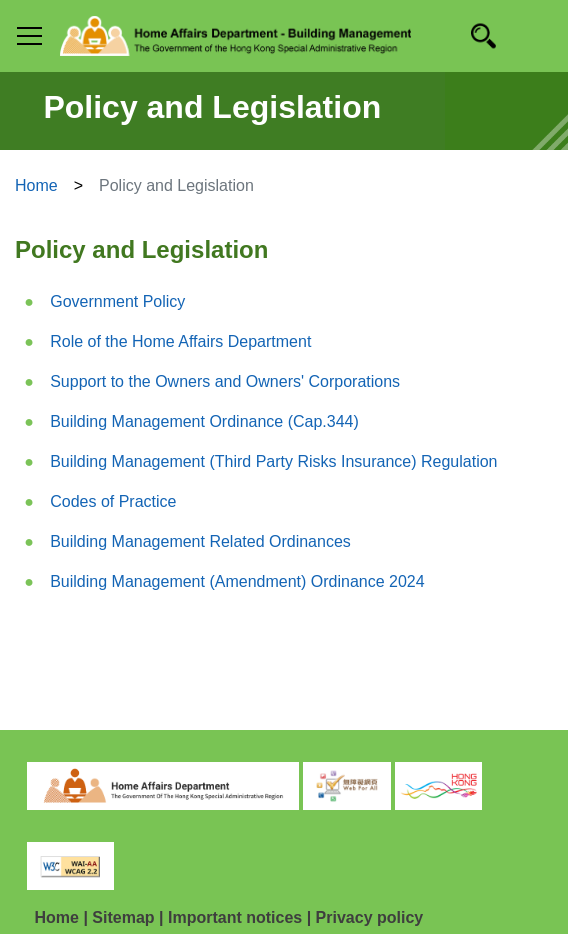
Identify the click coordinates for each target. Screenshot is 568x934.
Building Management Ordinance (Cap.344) (204, 421)
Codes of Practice (113, 501)
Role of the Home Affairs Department (180, 341)
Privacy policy (370, 917)
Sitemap (123, 917)
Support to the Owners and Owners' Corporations (225, 381)
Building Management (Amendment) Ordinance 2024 (237, 581)
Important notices (235, 917)
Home (36, 185)
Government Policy (117, 301)
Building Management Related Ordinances (200, 541)
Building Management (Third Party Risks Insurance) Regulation (273, 461)
